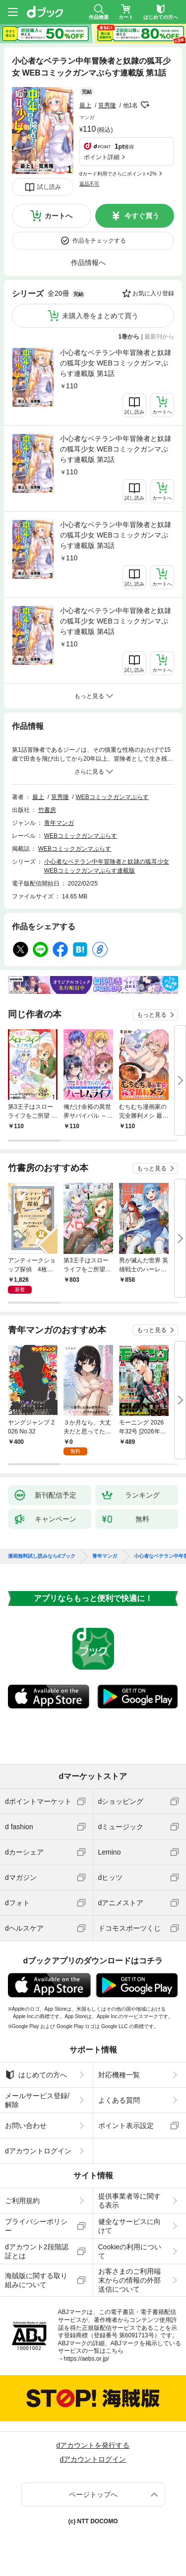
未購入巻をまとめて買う (100, 316)
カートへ (58, 216)
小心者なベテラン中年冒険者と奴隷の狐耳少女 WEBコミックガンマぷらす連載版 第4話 (115, 621)
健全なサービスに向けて (129, 2226)
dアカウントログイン (38, 2151)
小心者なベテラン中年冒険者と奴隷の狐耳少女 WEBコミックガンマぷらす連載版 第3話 (115, 535)
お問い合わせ (26, 2126)
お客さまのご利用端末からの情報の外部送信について (129, 2280)
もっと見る (152, 1014)
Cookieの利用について (130, 2251)
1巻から (129, 337)
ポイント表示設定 (126, 2126)
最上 (85, 105)
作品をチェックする (99, 240)
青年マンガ (59, 822)
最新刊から (159, 337)
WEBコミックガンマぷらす (112, 797)
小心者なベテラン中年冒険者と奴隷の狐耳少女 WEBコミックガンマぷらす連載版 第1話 (115, 363)
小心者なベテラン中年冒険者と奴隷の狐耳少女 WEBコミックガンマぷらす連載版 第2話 (115, 449)
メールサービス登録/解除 (37, 2100)
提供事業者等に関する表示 (129, 2200)
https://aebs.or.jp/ (86, 2358)
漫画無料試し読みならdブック (41, 1556)
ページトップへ (93, 2494)
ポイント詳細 (102, 157)
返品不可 (89, 183)
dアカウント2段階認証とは (36, 2251)
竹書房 (47, 809)
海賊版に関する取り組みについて (36, 2280)
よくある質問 (119, 2100)
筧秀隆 (107, 105)
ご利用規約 (22, 2201)
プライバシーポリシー (36, 2226)
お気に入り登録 (153, 293)
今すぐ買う (141, 216)
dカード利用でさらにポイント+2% (118, 174)
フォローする (145, 105)
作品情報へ (88, 262)
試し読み (49, 186)
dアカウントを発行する (93, 2445)
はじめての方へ (36, 2075)
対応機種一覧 (119, 2075)
